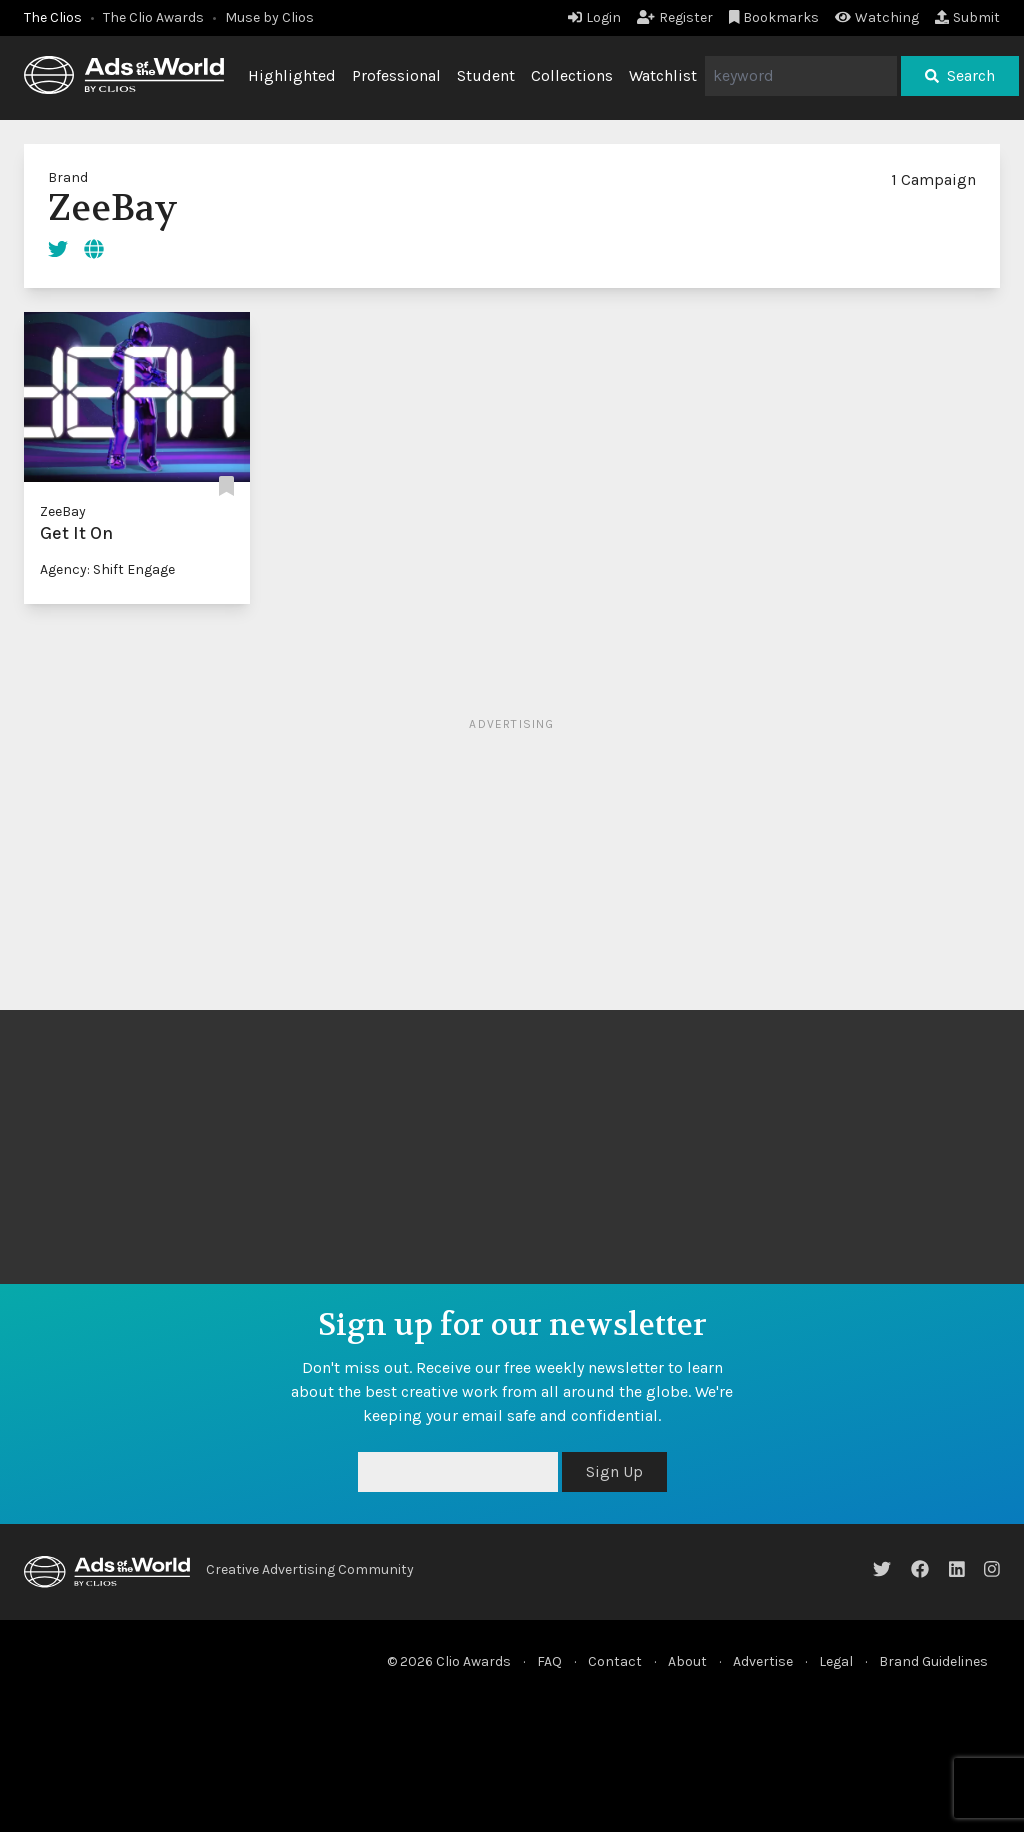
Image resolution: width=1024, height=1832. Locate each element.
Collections (572, 75)
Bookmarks (774, 17)
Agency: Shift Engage (107, 569)
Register (675, 17)
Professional (396, 75)
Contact (615, 1661)
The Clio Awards (153, 17)
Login (594, 17)
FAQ (549, 1661)
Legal (836, 1661)
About (687, 1661)
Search (960, 75)
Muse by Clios (269, 17)
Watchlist (663, 75)
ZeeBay (63, 511)
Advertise (763, 1661)
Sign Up (614, 1471)
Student (486, 75)
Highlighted (292, 75)
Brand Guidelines (933, 1661)
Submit (967, 17)
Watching (877, 17)
